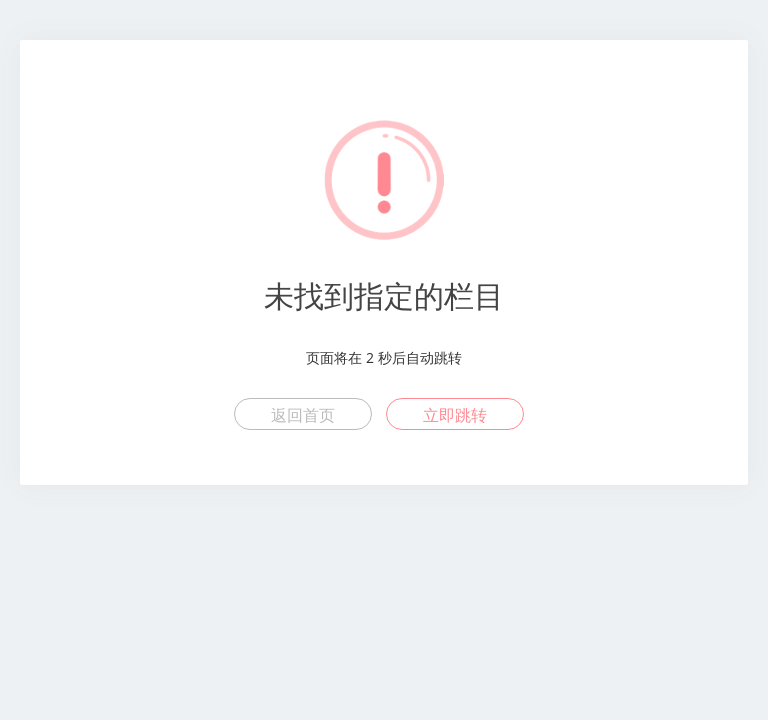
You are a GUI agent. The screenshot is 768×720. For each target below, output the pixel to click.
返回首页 (303, 415)
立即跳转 (455, 415)
